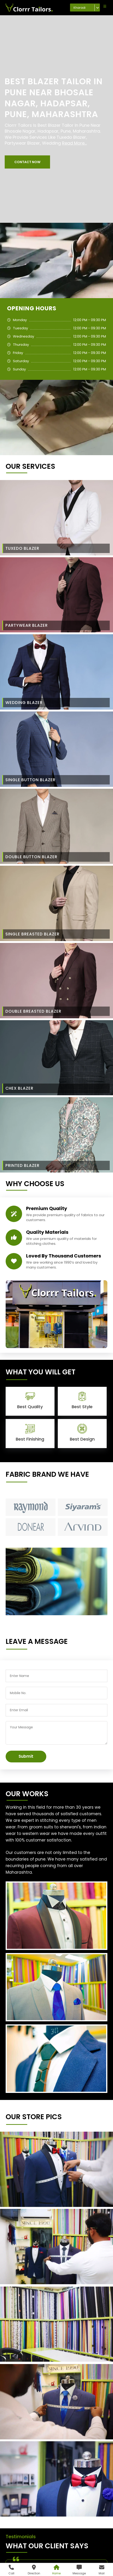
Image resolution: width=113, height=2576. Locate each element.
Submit (26, 1756)
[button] (27, 162)
